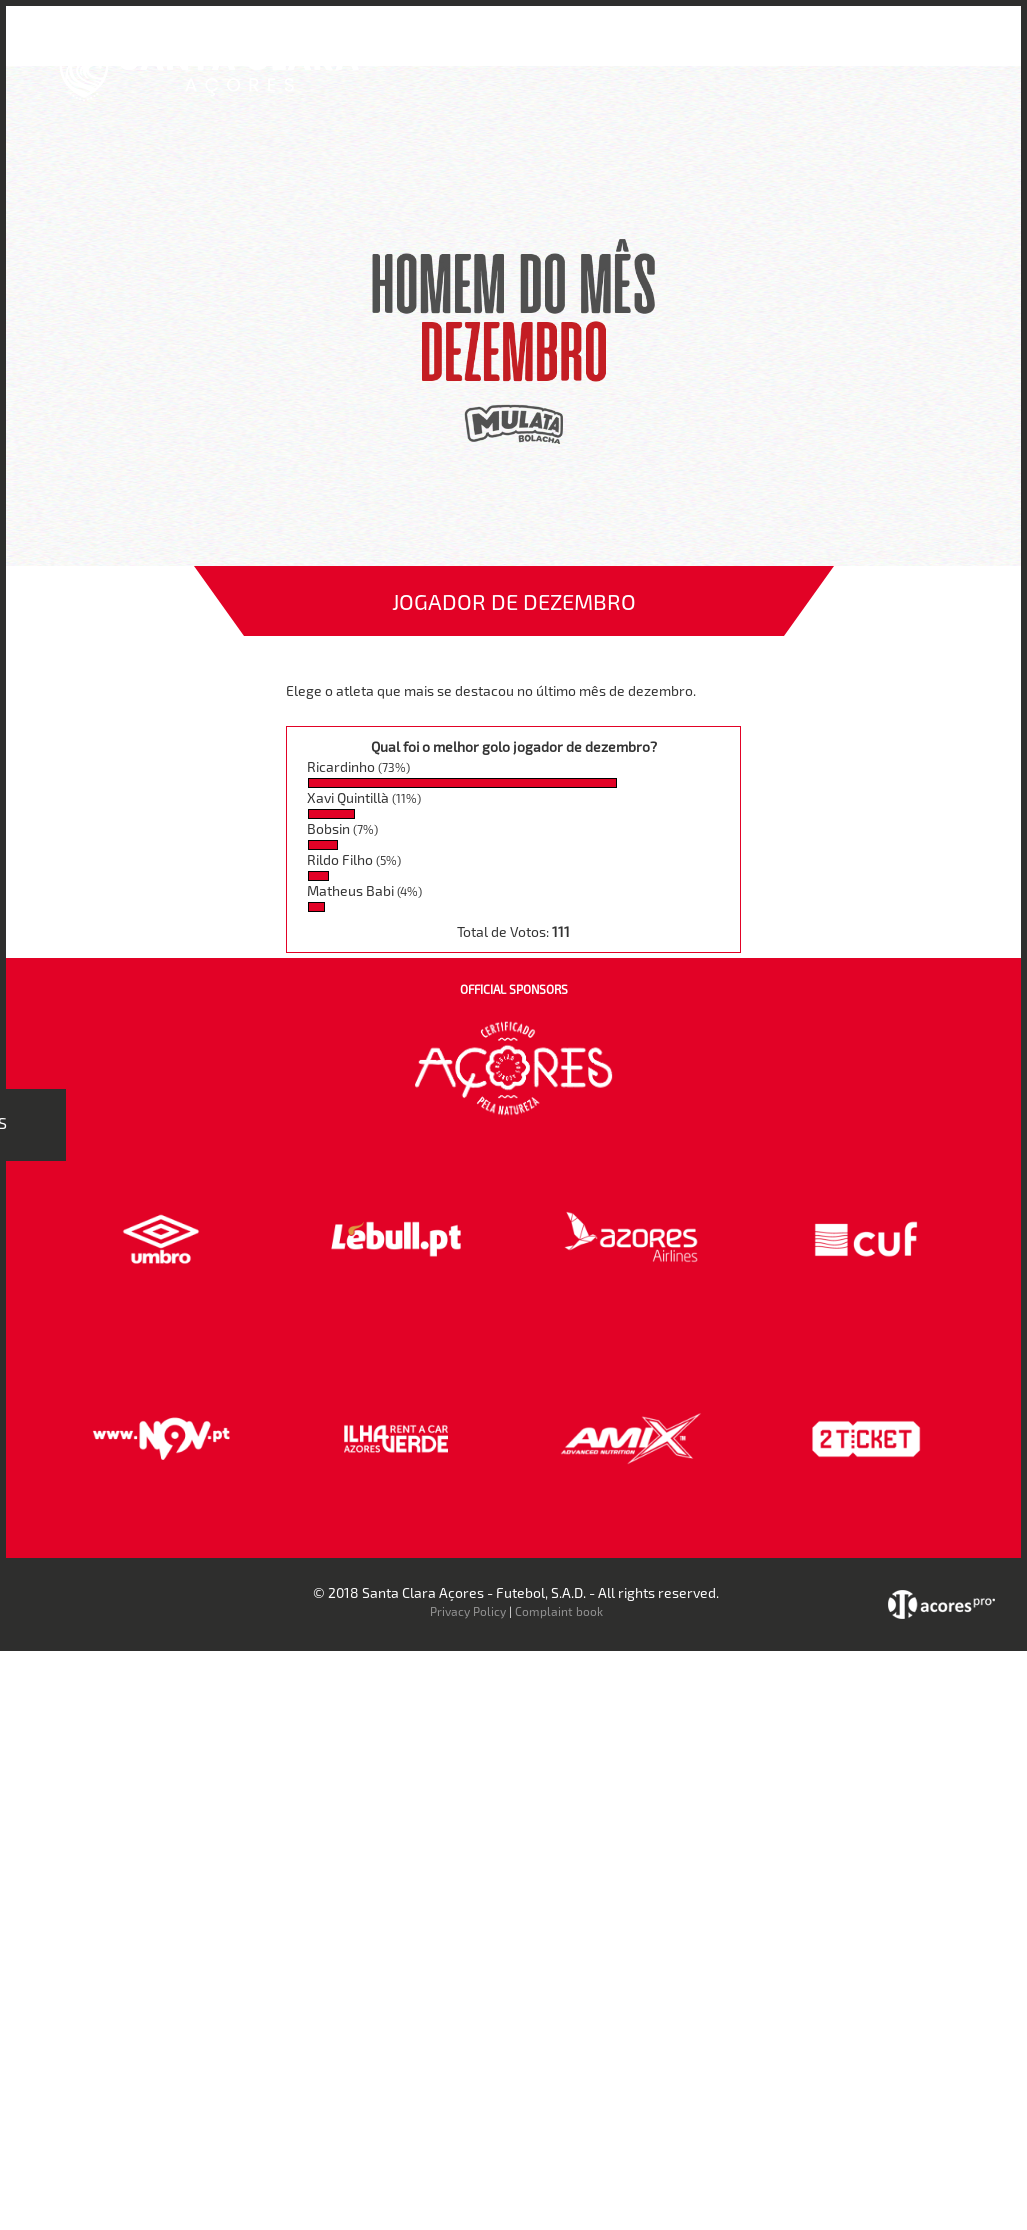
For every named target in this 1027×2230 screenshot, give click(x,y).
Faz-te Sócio (767, 48)
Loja (687, 48)
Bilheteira (616, 48)
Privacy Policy (468, 1611)
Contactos (869, 48)
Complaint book (559, 1611)
